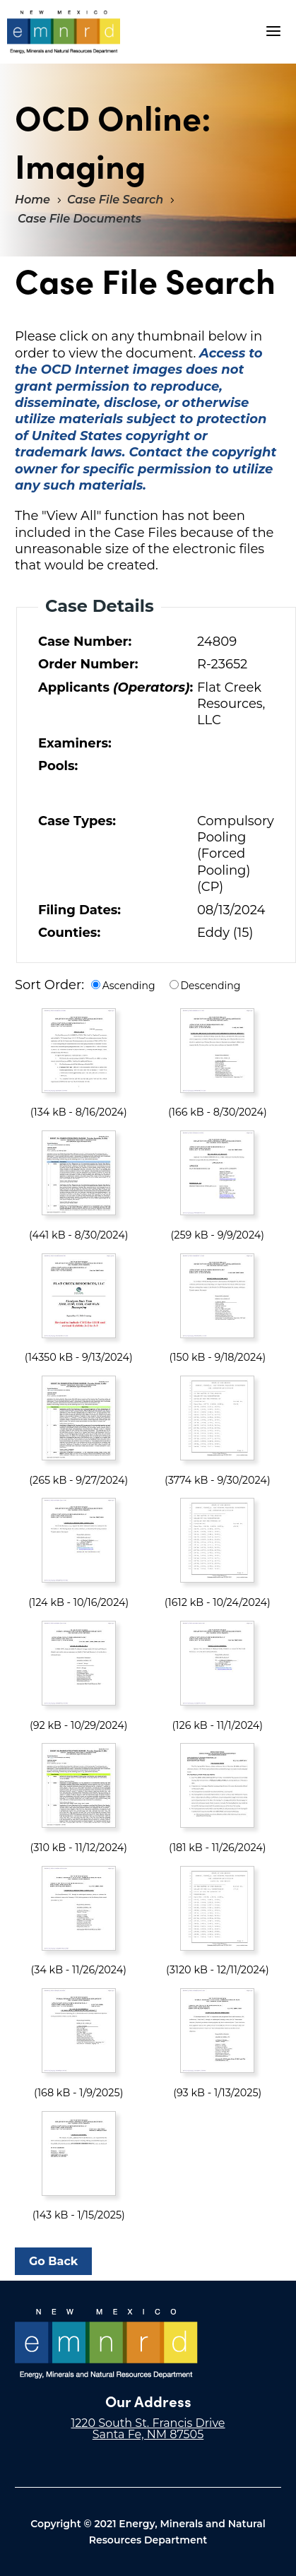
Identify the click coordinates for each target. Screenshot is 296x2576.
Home (32, 199)
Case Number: (84, 641)
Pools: (58, 766)
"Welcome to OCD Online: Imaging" (63, 32)
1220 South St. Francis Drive (148, 2423)
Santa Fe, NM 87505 (148, 2434)
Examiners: (75, 743)
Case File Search (115, 199)
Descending (211, 985)
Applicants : (114, 687)
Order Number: (88, 664)
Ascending (128, 985)
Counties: (69, 932)
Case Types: (77, 821)
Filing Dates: (79, 910)
